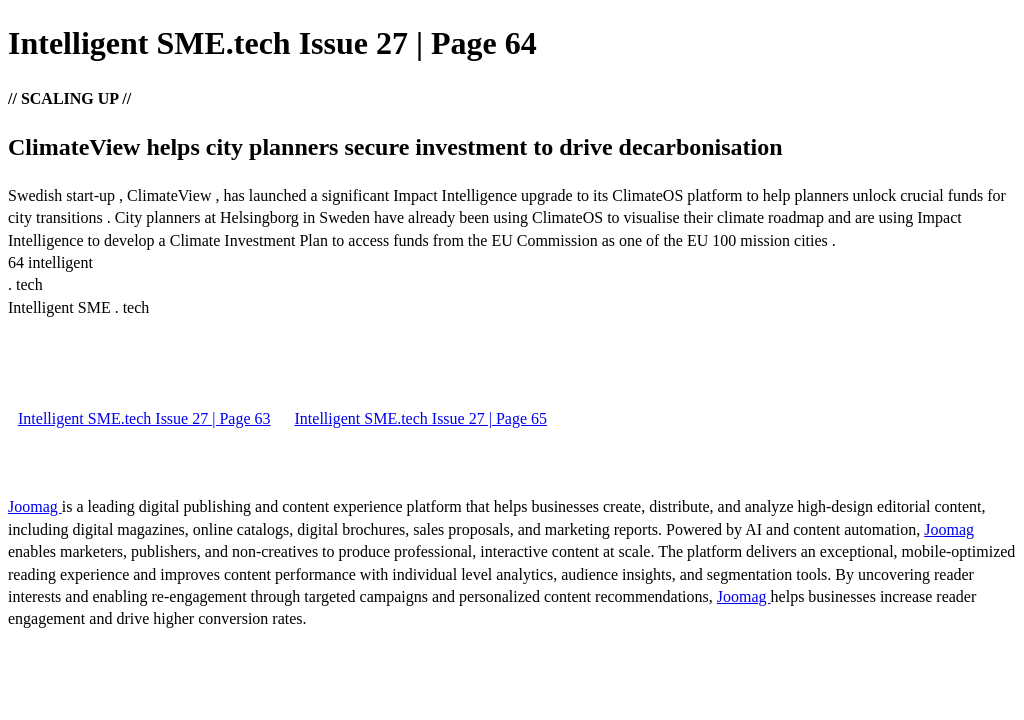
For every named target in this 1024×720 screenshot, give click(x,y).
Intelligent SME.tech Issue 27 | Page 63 (144, 418)
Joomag (35, 506)
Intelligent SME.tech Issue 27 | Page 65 (421, 418)
